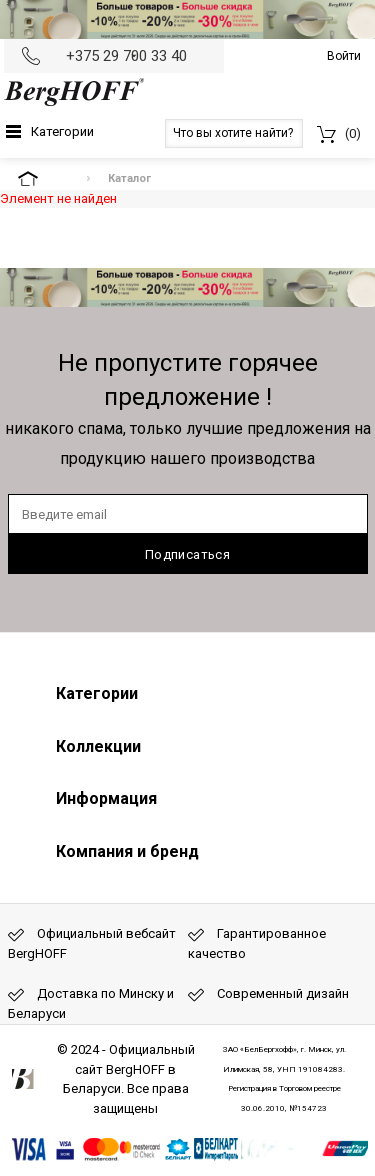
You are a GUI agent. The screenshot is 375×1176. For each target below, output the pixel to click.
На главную (45, 178)
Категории (62, 131)
